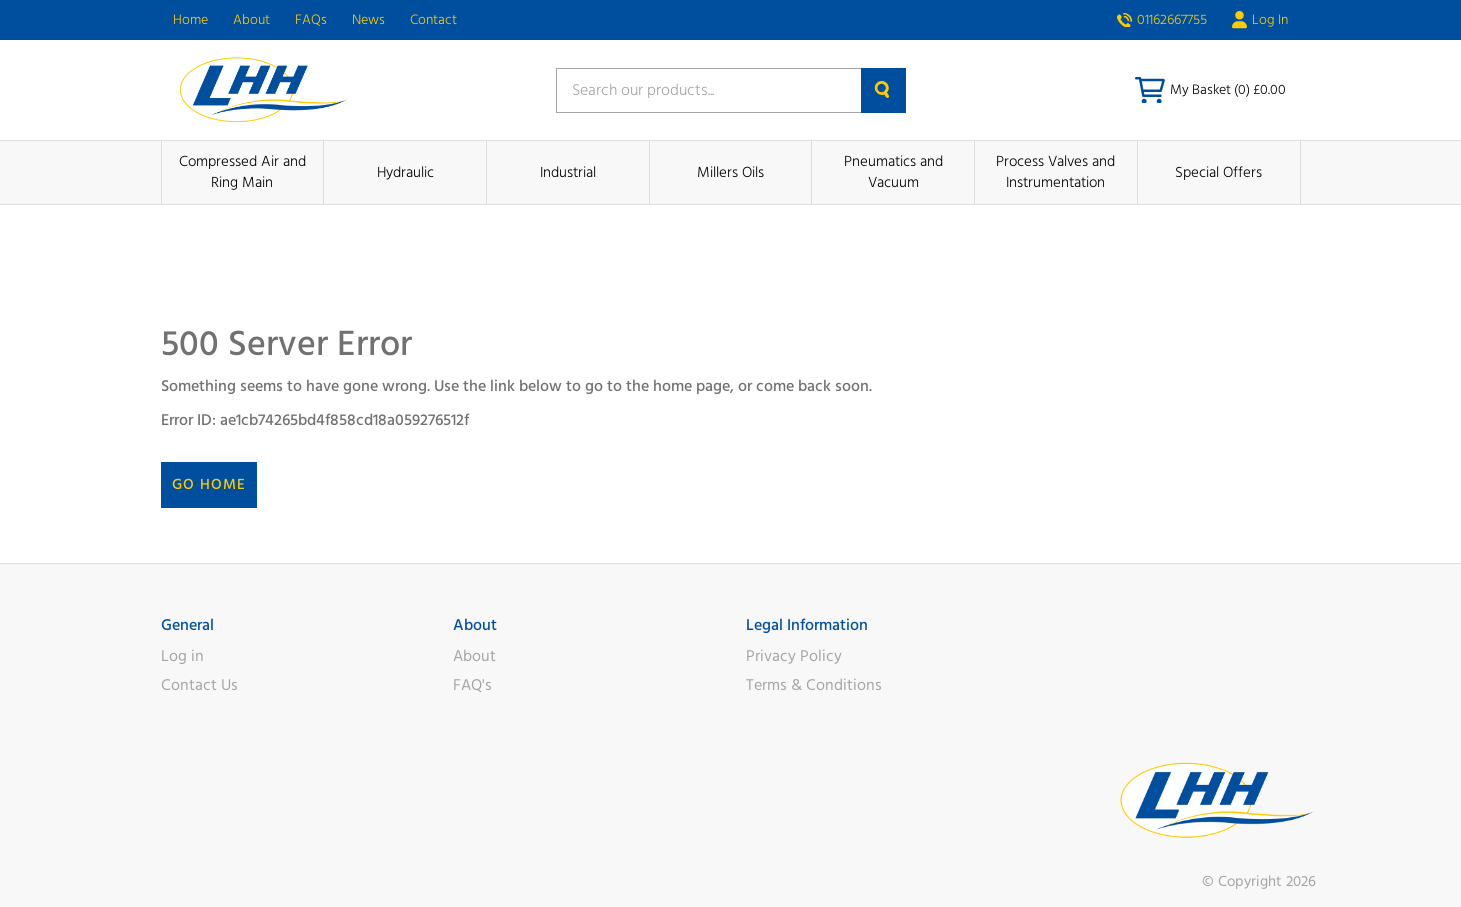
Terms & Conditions (814, 685)
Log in (182, 656)
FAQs (311, 20)
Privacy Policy (794, 656)
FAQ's (472, 685)
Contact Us (199, 685)
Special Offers (1218, 172)
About (251, 20)
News (368, 20)
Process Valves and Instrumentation (1055, 172)
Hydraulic (405, 172)
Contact (433, 20)
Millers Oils (730, 172)
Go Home (209, 484)
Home (190, 20)
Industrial (568, 172)
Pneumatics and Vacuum (893, 172)
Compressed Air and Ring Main (242, 172)
